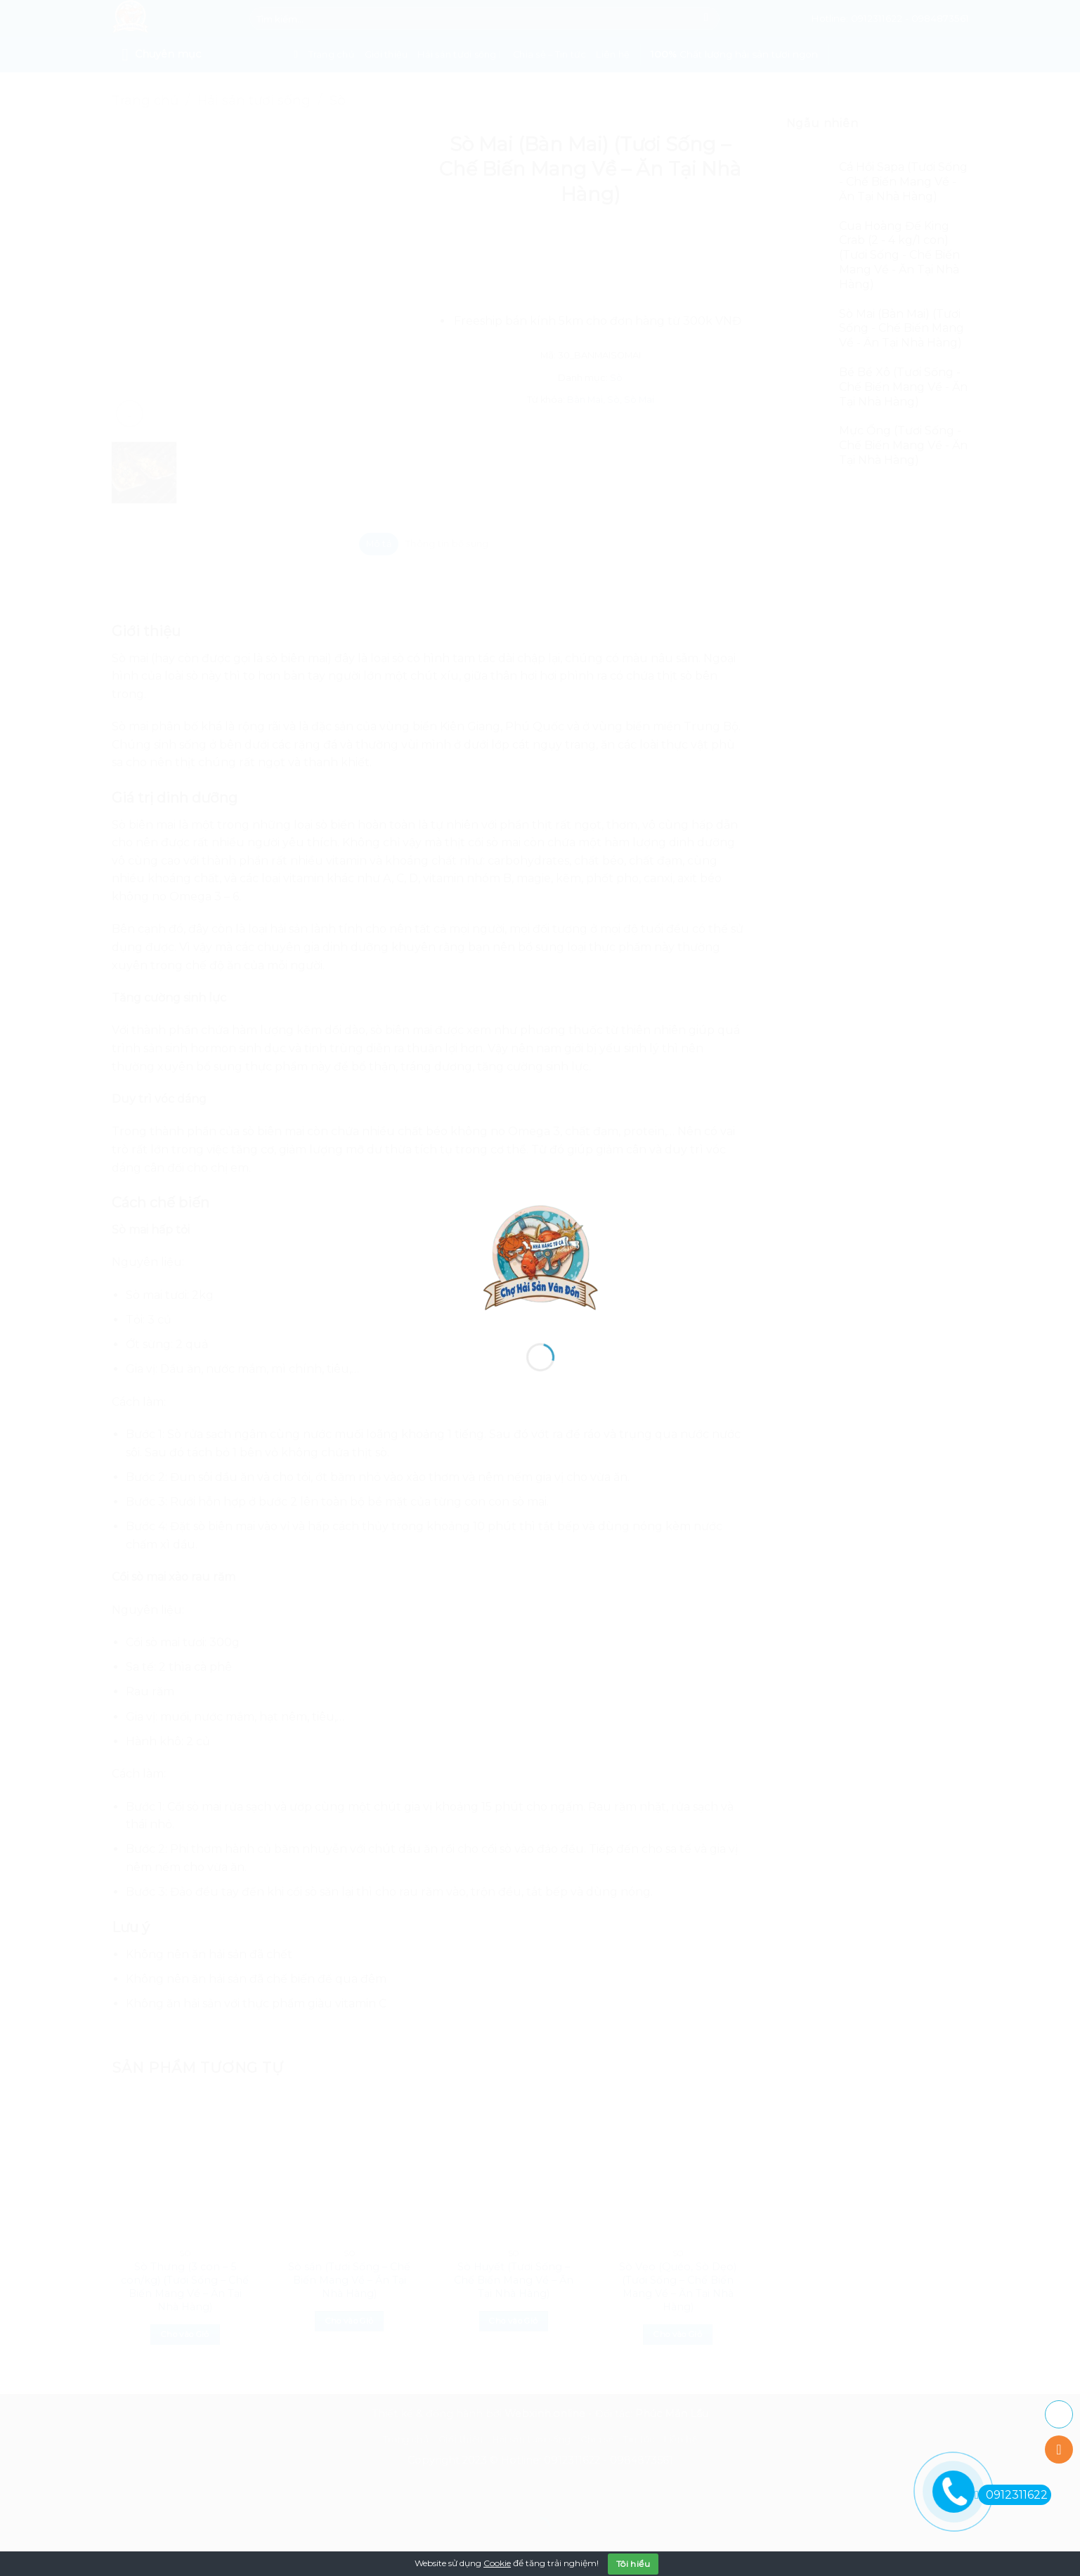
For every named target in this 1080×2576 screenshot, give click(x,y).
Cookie (497, 2563)
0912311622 (1013, 2494)
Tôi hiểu (633, 2563)
